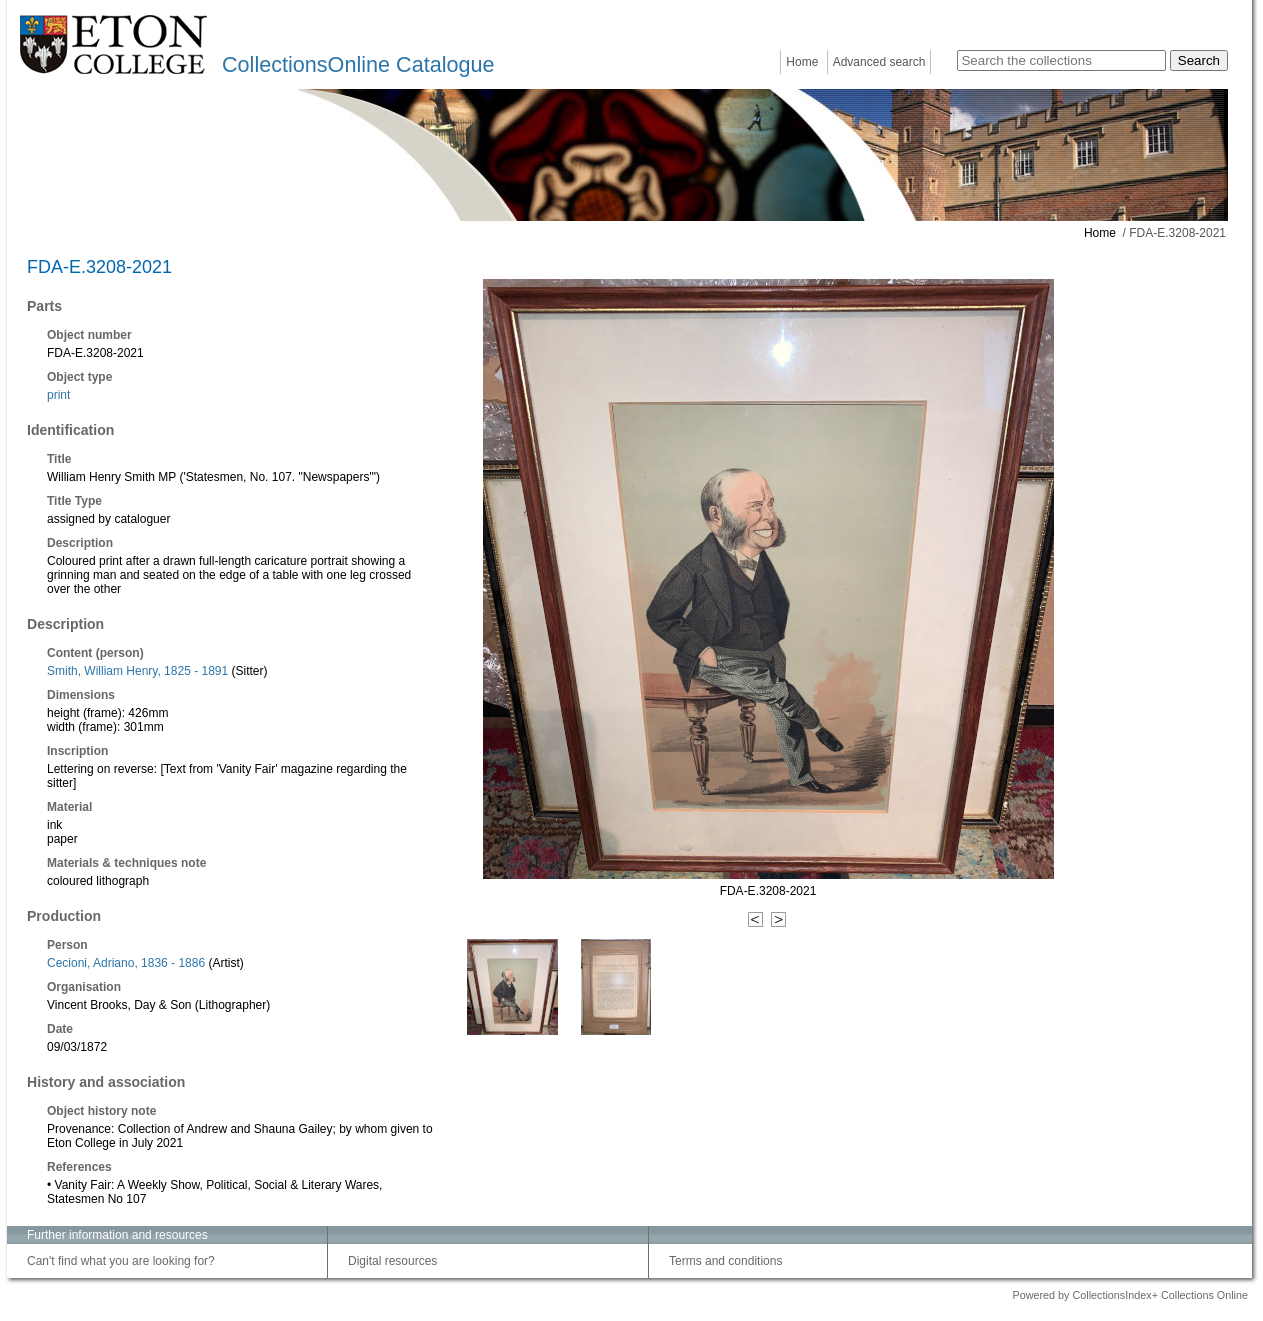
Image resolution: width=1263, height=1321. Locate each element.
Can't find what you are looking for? (121, 1261)
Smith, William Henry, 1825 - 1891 (137, 671)
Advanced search (879, 62)
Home (802, 62)
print (58, 395)
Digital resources (392, 1261)
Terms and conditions (725, 1261)
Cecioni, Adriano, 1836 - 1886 (126, 963)
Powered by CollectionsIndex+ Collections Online (1130, 1295)
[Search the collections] (1061, 60)
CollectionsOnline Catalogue (358, 64)
